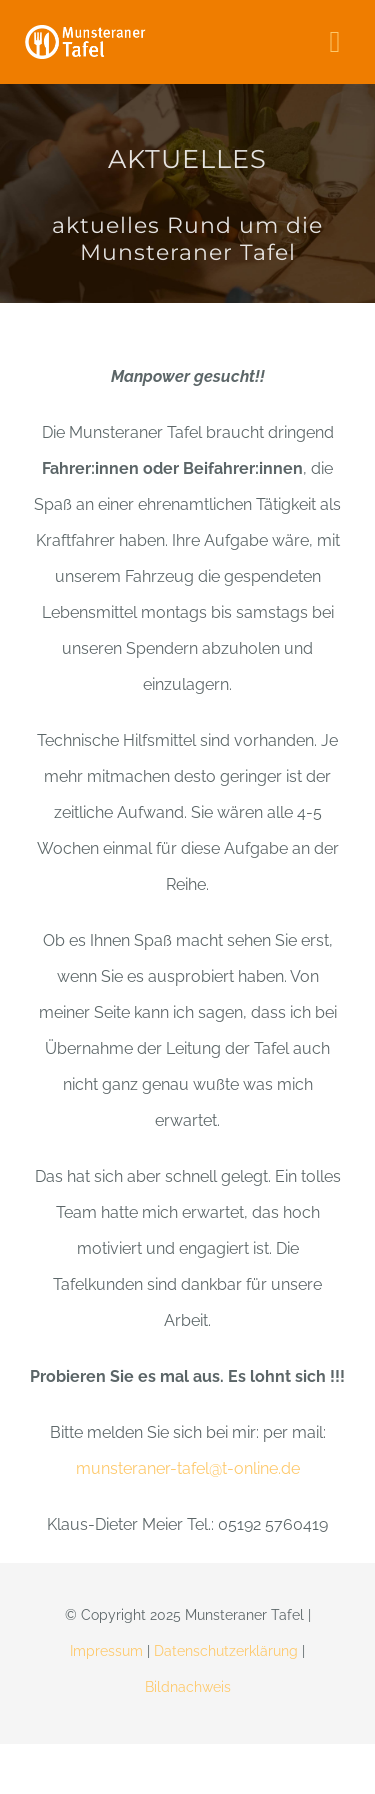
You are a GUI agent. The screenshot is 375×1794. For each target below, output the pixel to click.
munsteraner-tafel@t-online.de (188, 1468)
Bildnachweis (188, 1687)
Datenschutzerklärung (226, 1651)
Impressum (106, 1651)
